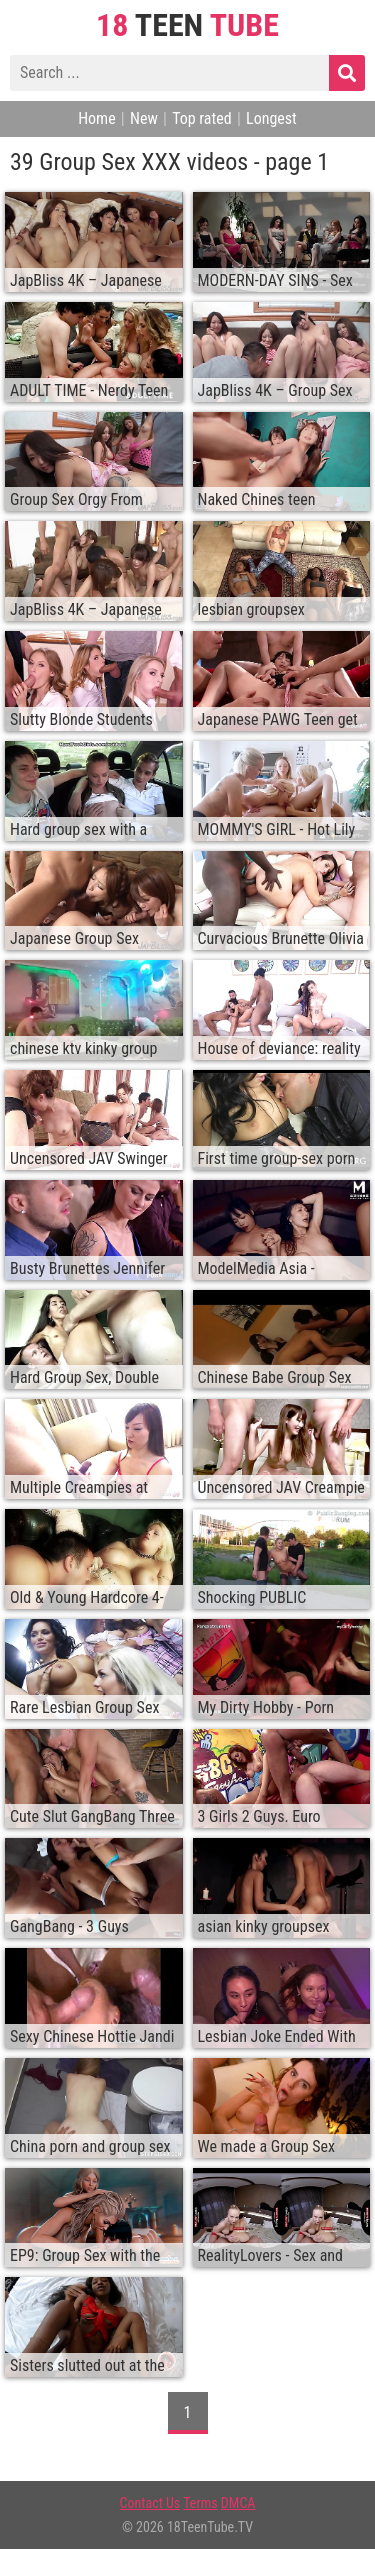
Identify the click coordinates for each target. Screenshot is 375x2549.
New (144, 118)
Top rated (202, 118)
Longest (271, 118)
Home (97, 118)
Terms (200, 2503)
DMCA (238, 2503)
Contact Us (150, 2503)
